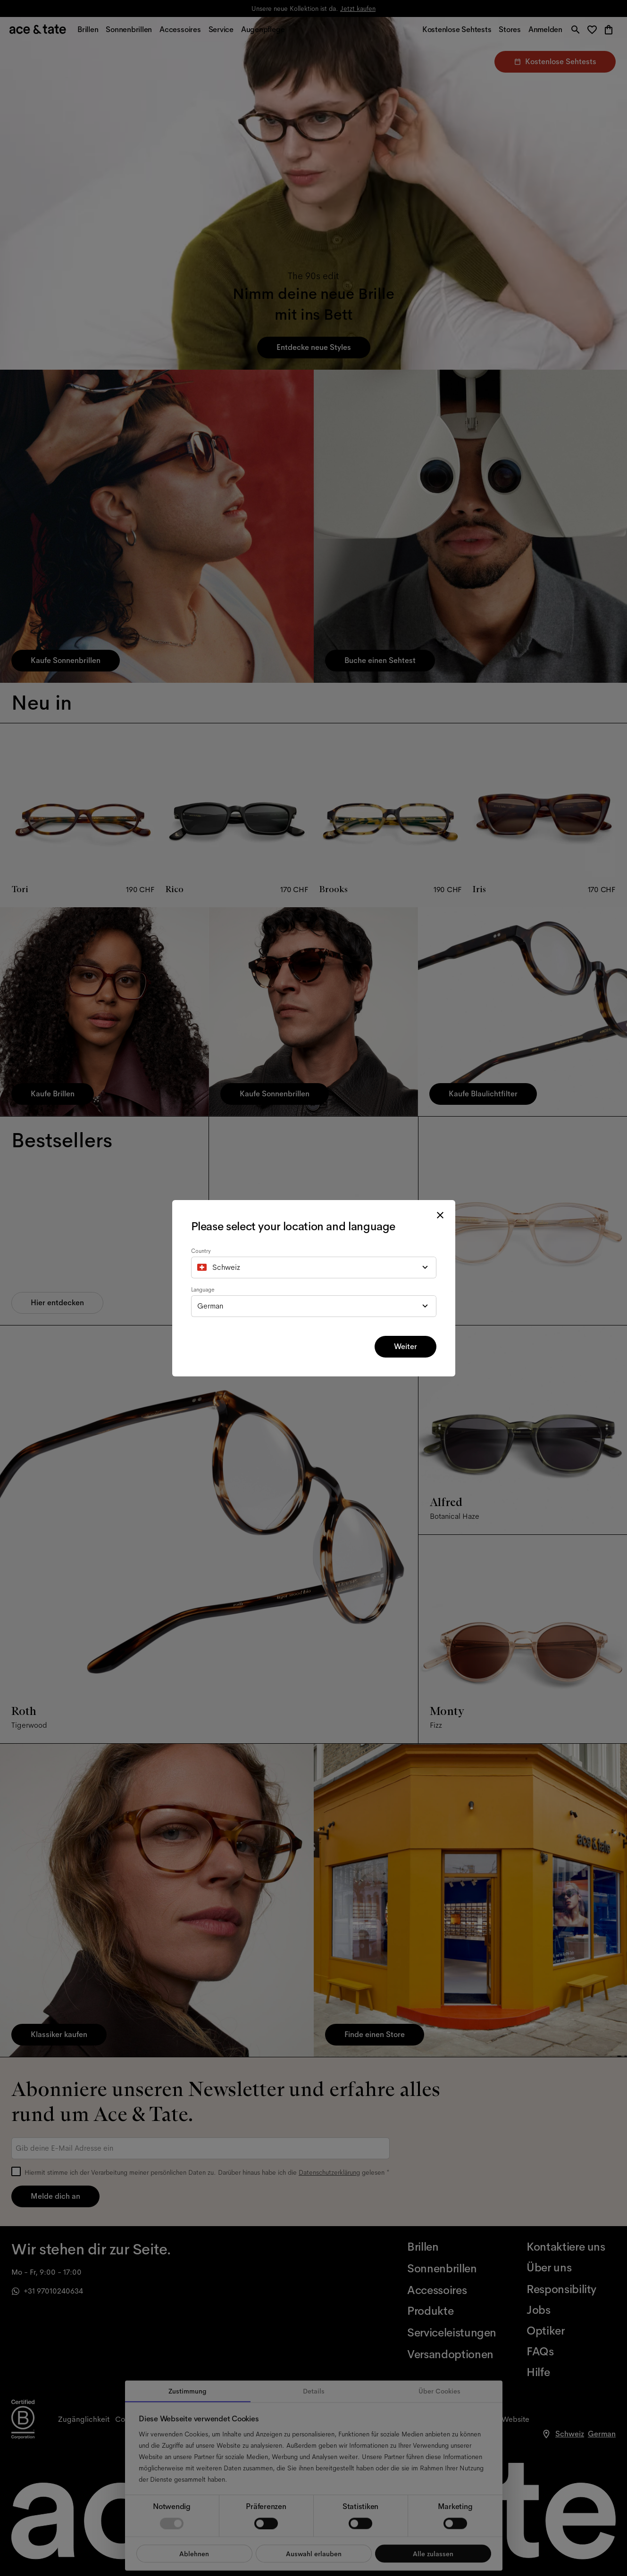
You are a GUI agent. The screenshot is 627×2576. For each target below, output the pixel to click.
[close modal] (440, 1215)
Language (203, 1289)
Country (201, 1251)
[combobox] (313, 1267)
